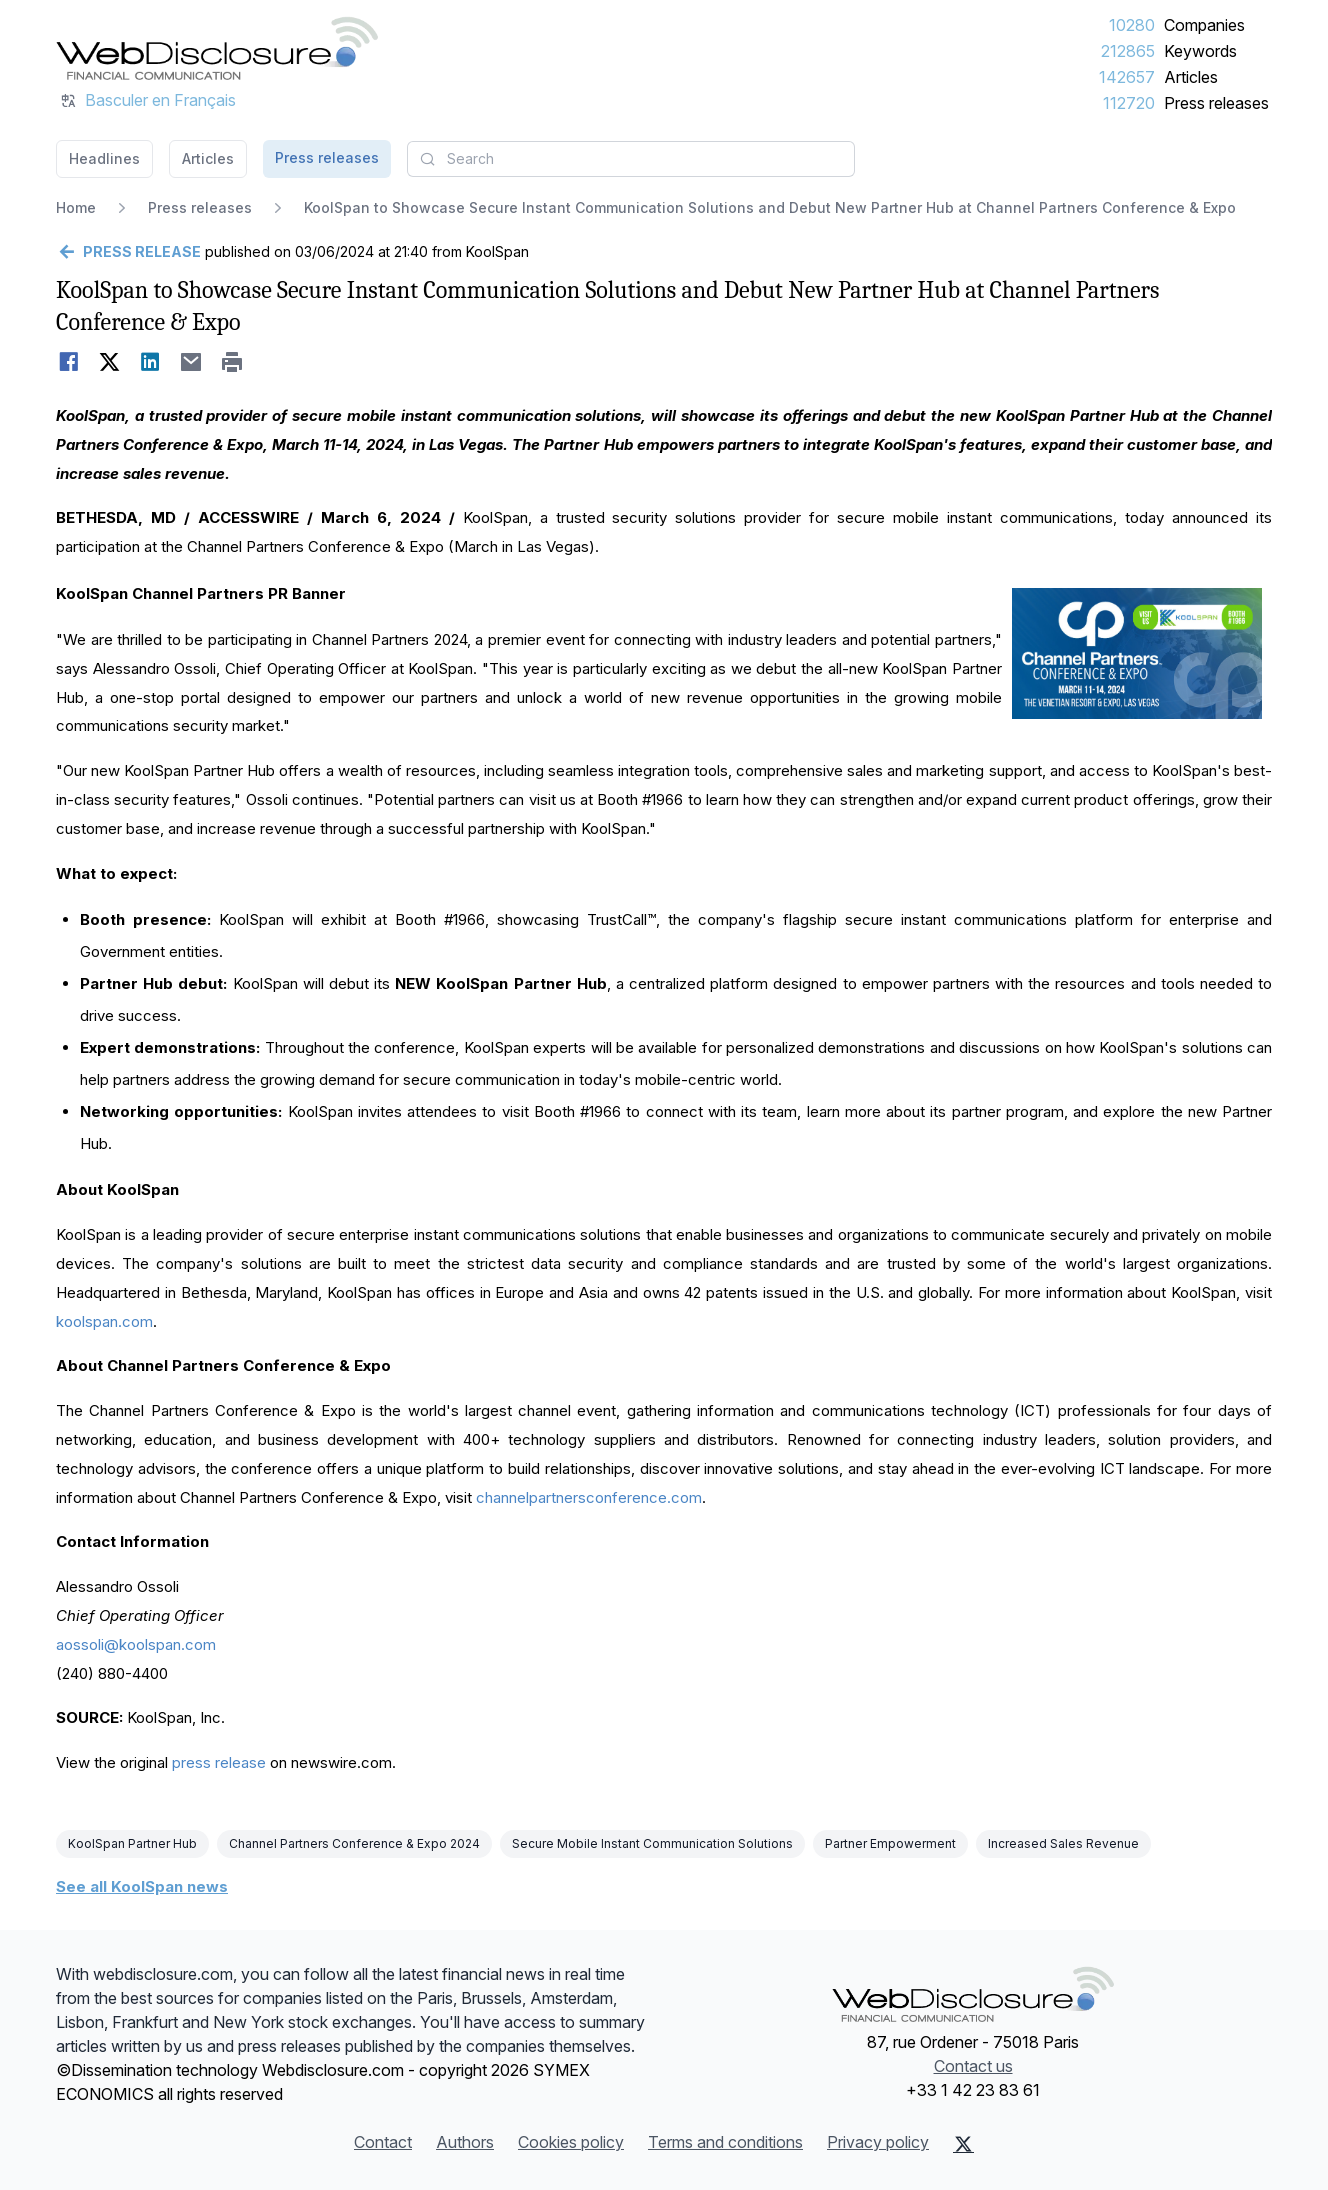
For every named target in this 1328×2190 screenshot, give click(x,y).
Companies (1204, 25)
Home (76, 207)
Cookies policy (571, 2142)
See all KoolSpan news (142, 1886)
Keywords (1200, 51)
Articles (1191, 77)
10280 (1132, 25)
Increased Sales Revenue (1063, 1843)
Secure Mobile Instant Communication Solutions (652, 1843)
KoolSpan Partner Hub (132, 1843)
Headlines (104, 158)
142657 (1127, 77)
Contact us (973, 2066)
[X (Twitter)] (963, 2144)
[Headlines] (217, 48)
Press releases (1216, 103)
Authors (465, 2142)
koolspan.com (104, 1321)
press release (219, 1762)
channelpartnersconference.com (589, 1497)
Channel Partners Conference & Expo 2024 (354, 1843)
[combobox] (631, 159)
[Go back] (128, 252)
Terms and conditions (725, 2142)
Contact (383, 2142)
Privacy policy (878, 2142)
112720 (1129, 103)
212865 (1128, 51)
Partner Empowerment (890, 1843)
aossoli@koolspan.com (136, 1644)
